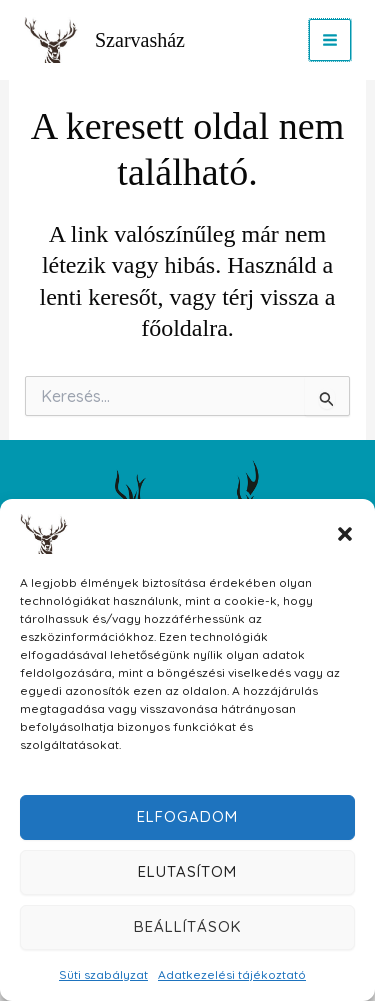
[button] (345, 534)
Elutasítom (187, 871)
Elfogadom (187, 816)
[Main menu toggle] (330, 40)
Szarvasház (140, 40)
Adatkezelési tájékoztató (232, 974)
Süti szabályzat (103, 974)
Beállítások (187, 926)
